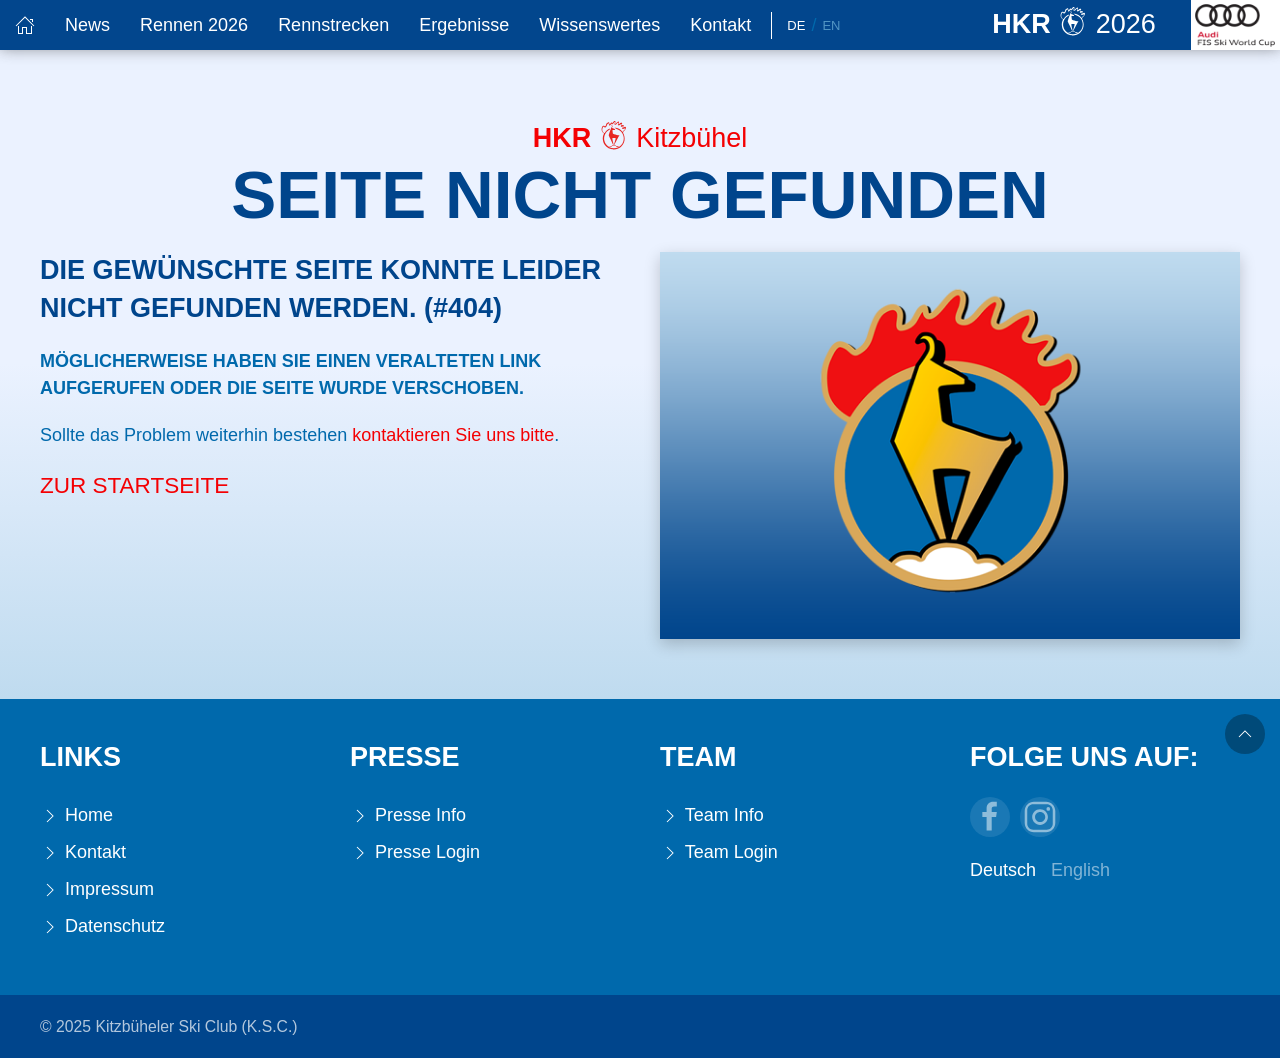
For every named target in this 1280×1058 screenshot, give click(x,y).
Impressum (97, 889)
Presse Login (415, 852)
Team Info (712, 815)
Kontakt (720, 25)
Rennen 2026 (194, 25)
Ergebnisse (464, 25)
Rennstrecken (333, 25)
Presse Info (408, 815)
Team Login (719, 852)
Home (76, 815)
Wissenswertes (599, 25)
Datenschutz (102, 926)
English (1080, 870)
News (87, 25)
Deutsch (1003, 870)
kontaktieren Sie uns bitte (453, 435)
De (796, 25)
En (831, 25)
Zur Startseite (134, 485)
